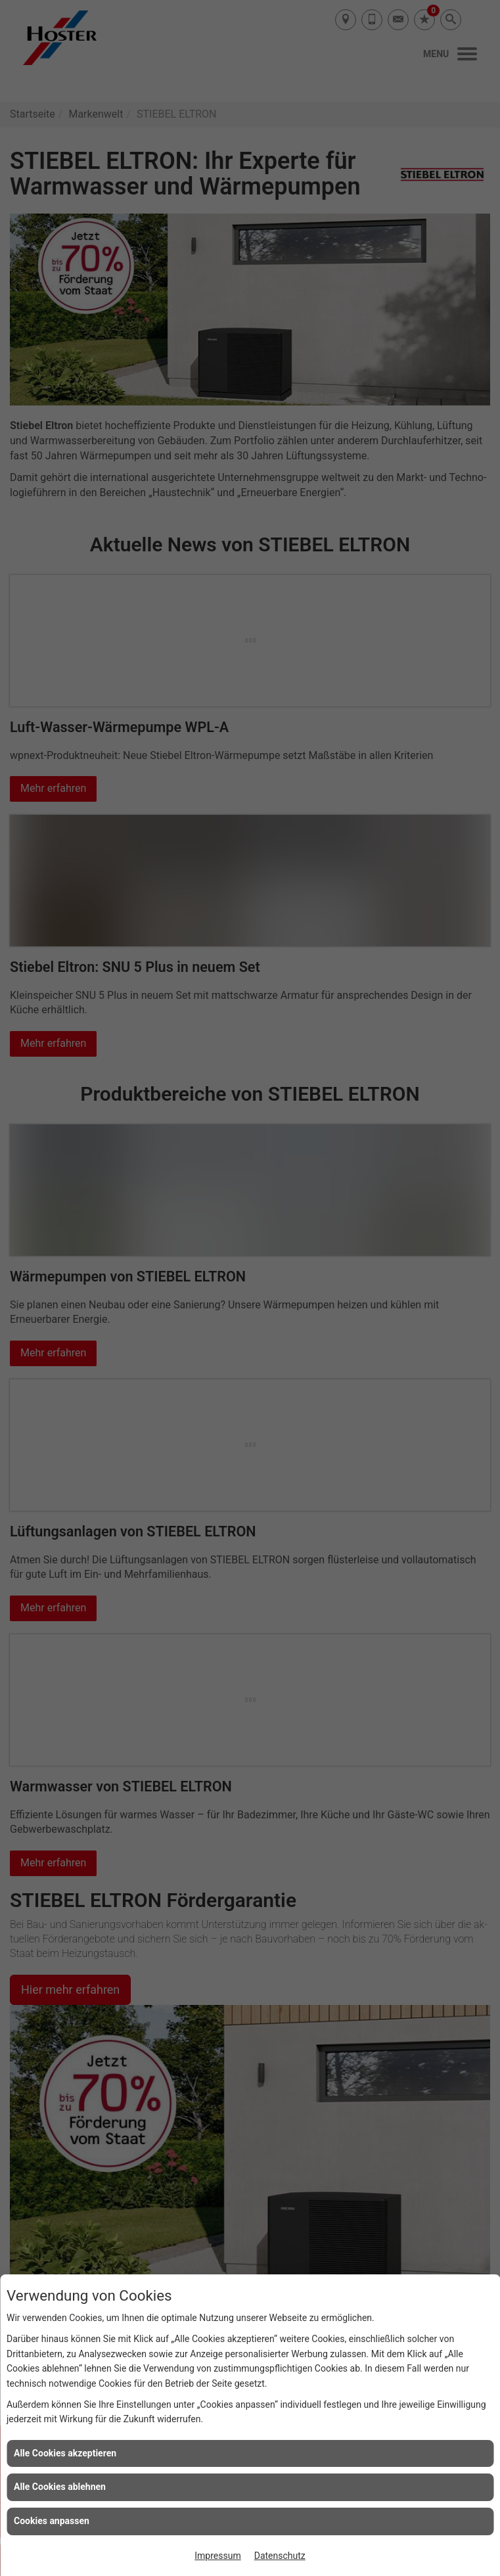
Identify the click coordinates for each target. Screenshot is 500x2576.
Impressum (217, 2555)
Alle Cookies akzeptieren (65, 2453)
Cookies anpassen (51, 2521)
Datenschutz (280, 2555)
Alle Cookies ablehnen (60, 2486)
